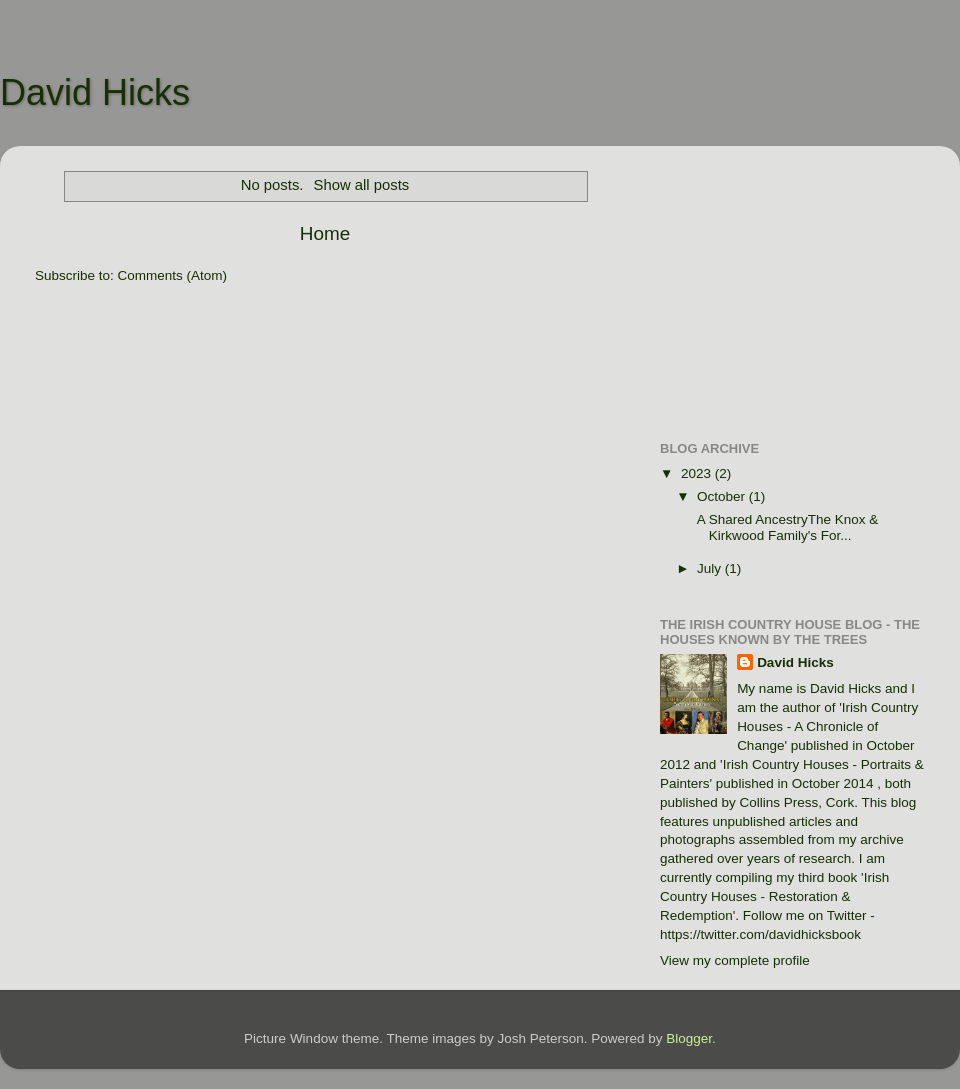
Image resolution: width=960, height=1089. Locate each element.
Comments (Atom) (173, 275)
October (723, 496)
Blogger (689, 1038)
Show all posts (362, 185)
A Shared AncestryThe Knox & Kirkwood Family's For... (786, 527)
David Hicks (95, 92)
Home (325, 233)
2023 (698, 473)
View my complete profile (735, 960)
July (711, 568)
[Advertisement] (792, 286)
